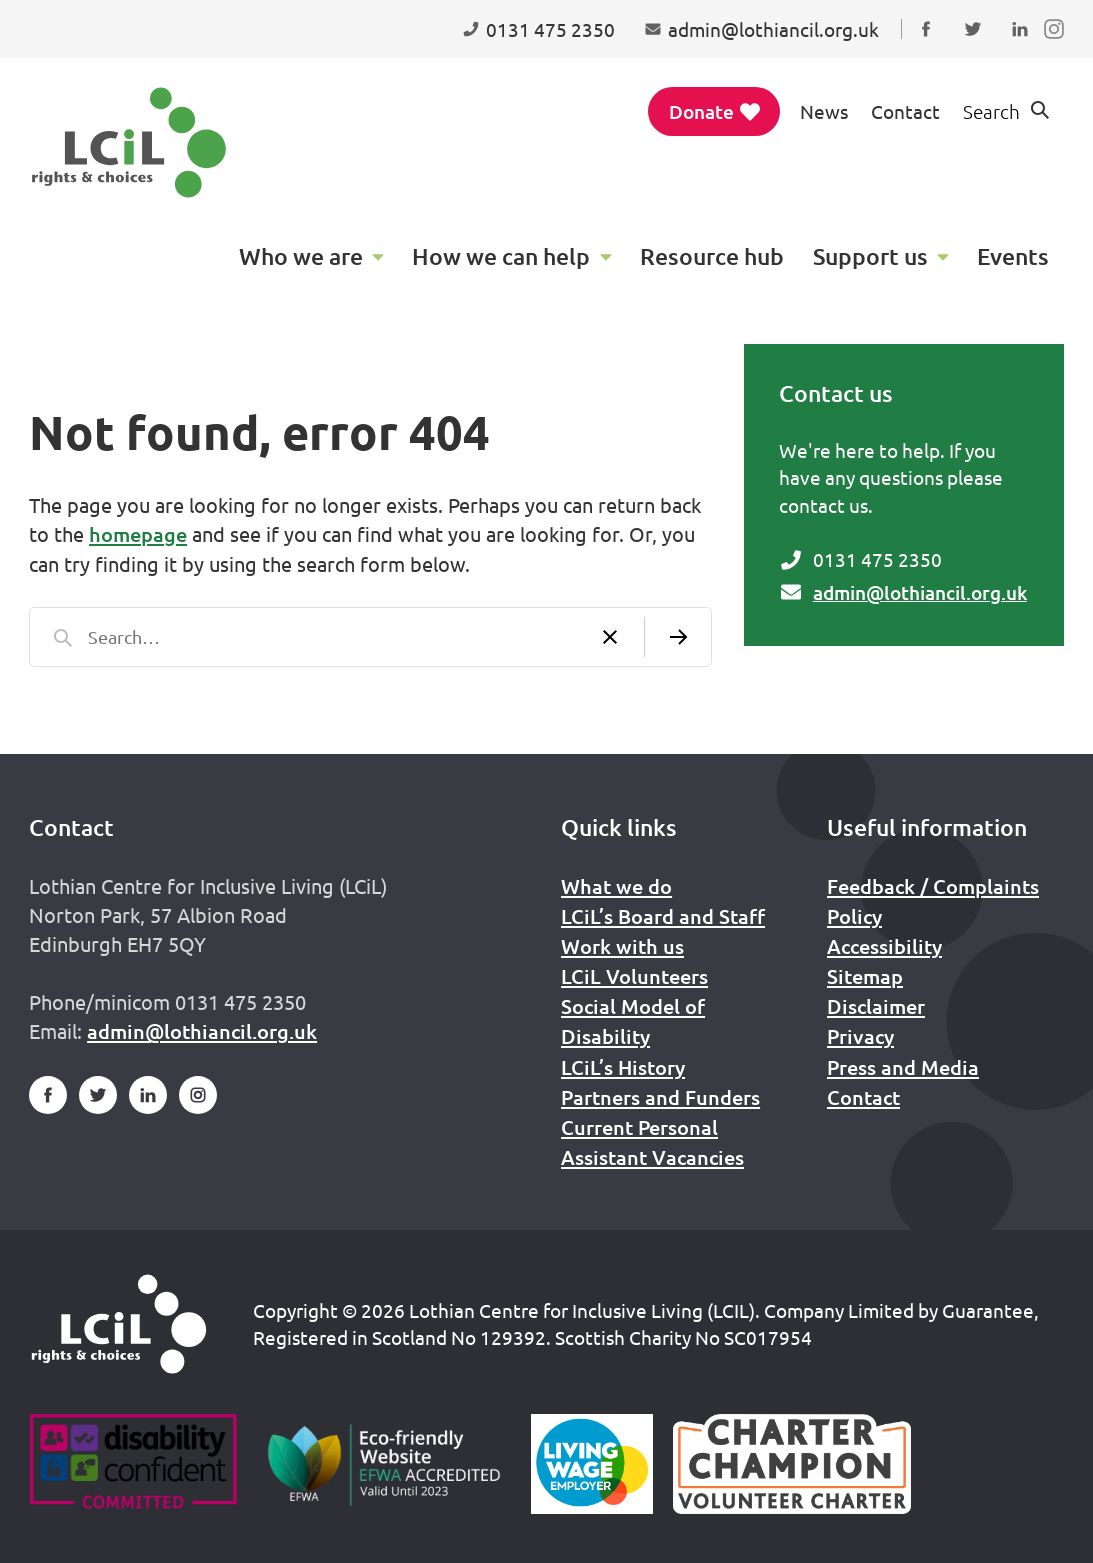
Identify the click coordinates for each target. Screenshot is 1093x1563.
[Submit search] (678, 637)
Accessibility (884, 946)
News (824, 111)
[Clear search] (611, 637)
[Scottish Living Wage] (592, 1464)
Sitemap (865, 976)
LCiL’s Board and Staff (663, 916)
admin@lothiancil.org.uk (920, 592)
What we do (616, 886)
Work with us (622, 946)
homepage (138, 534)
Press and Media (903, 1067)
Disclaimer (876, 1006)
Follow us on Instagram (1058, 48)
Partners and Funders (660, 1097)
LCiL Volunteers (634, 976)
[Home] (119, 1324)
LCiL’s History (623, 1067)
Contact (905, 111)
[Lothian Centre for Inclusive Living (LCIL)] (129, 142)
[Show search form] (1008, 111)
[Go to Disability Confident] (132, 1464)
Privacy (860, 1036)
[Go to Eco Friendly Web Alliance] (384, 1464)
